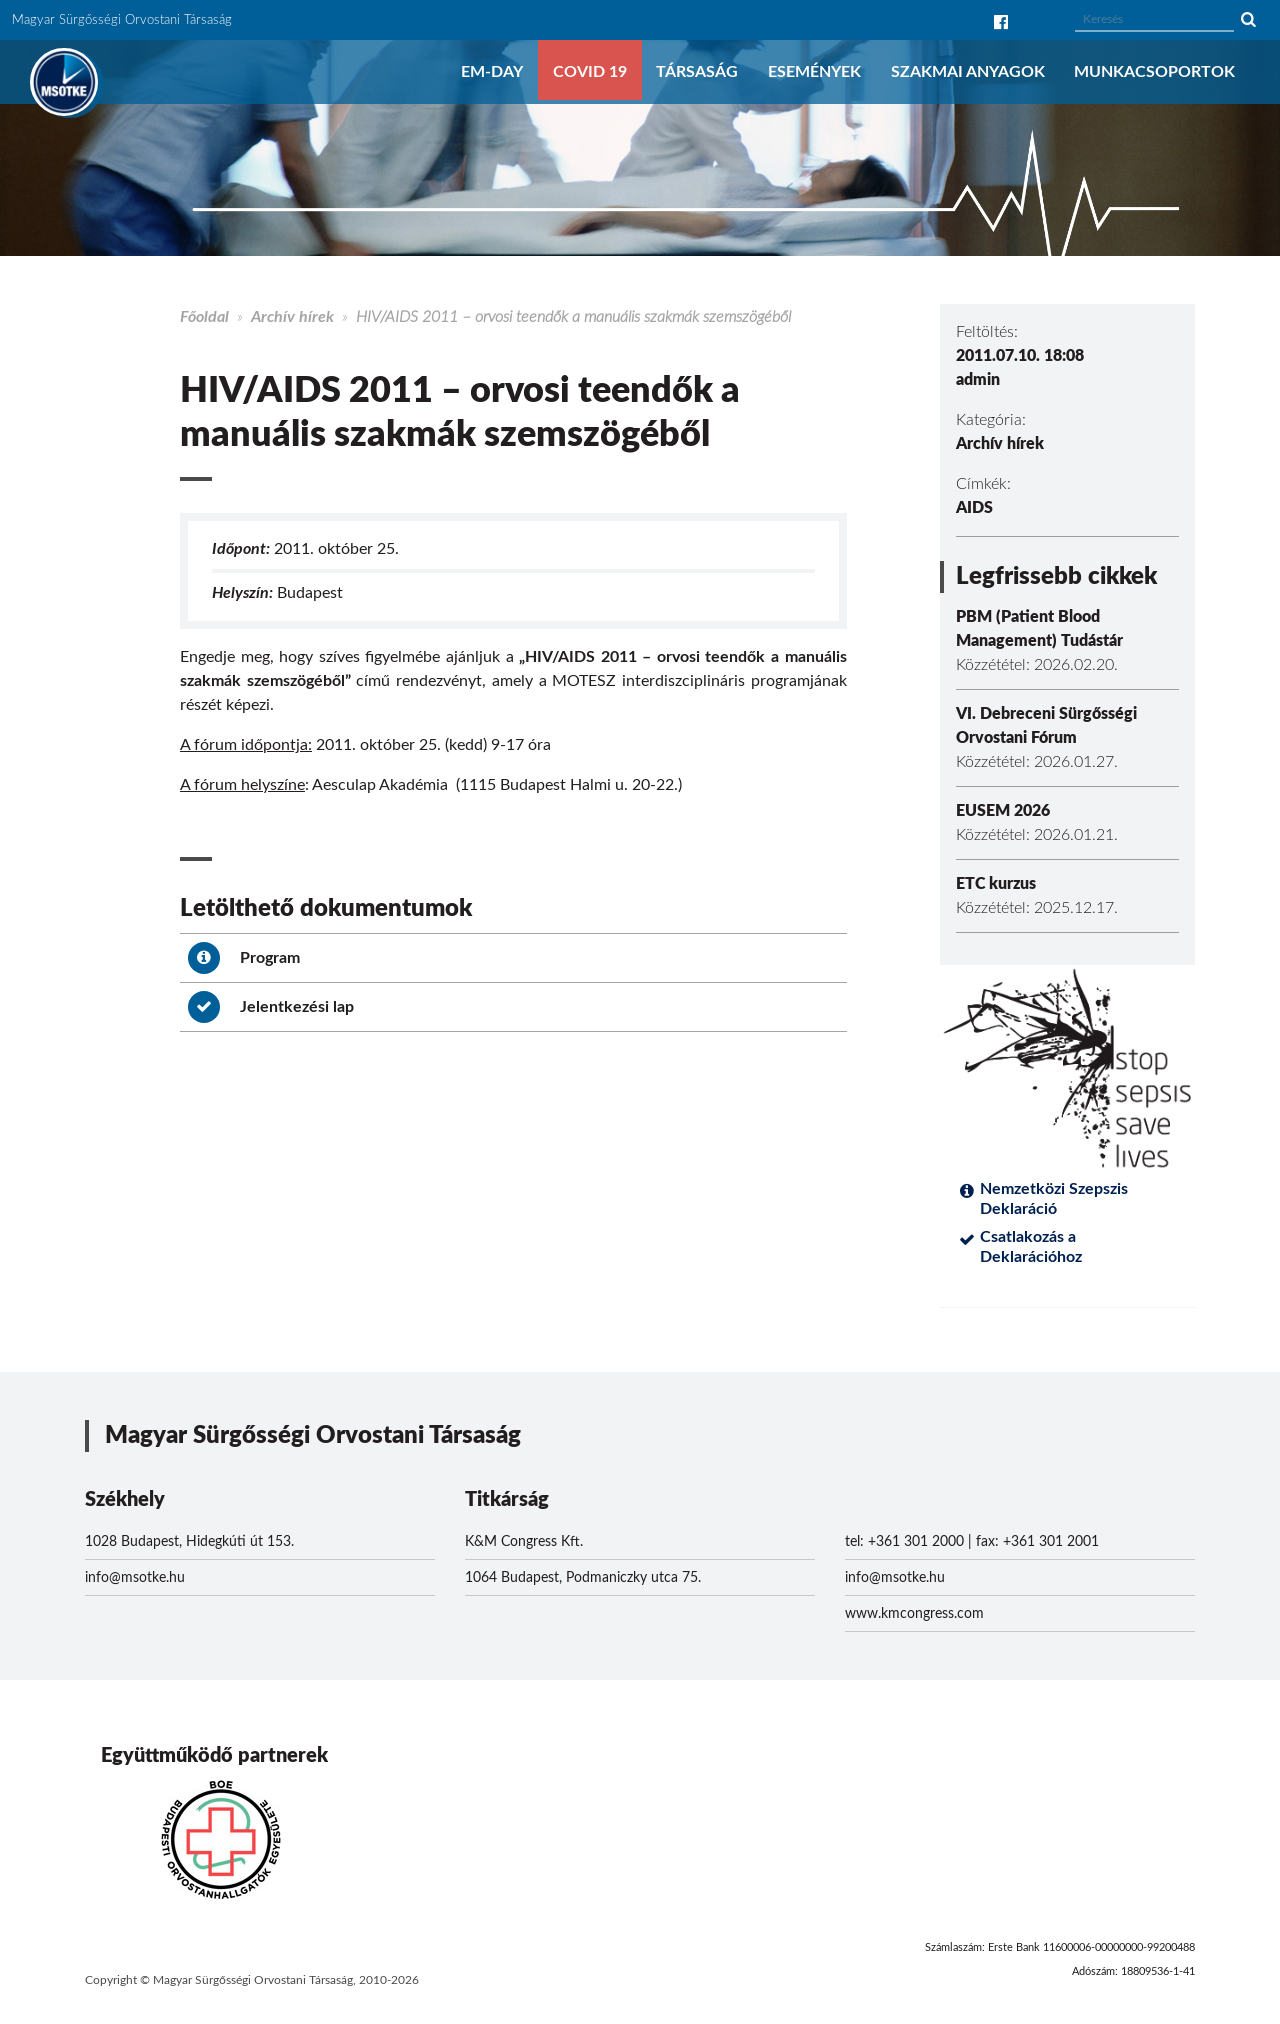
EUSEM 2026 (1003, 811)
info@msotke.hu (135, 1578)
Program (244, 958)
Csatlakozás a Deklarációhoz (1031, 1247)
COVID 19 (590, 72)
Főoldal (204, 317)
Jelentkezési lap (271, 1007)
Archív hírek (292, 317)
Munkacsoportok (1154, 72)
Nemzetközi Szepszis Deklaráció (1054, 1199)
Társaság (697, 72)
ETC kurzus (996, 884)
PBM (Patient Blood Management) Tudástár (1039, 629)
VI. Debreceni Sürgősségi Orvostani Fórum (1046, 726)
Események (814, 72)
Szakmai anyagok (968, 72)
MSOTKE (64, 82)
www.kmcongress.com (914, 1614)
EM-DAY (492, 72)
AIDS (974, 508)
